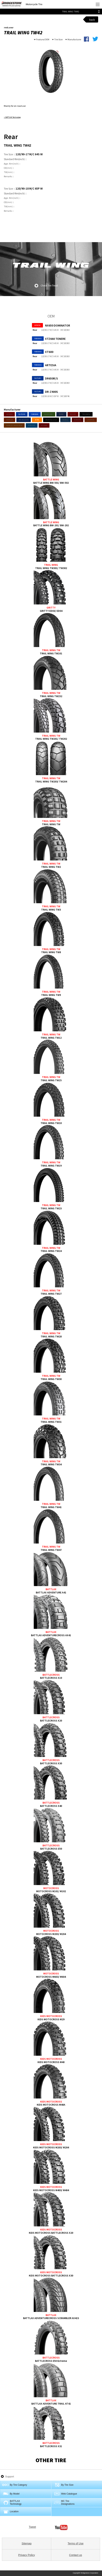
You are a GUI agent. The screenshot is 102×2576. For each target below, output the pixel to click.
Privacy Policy (26, 2555)
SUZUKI (21, 414)
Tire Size (58, 39)
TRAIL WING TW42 (70, 11)
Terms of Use (75, 2543)
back (92, 19)
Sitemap (26, 2543)
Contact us (75, 2555)
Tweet (32, 2526)
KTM (37, 420)
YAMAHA (34, 414)
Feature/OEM (42, 39)
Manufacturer (74, 39)
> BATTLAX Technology (12, 117)
